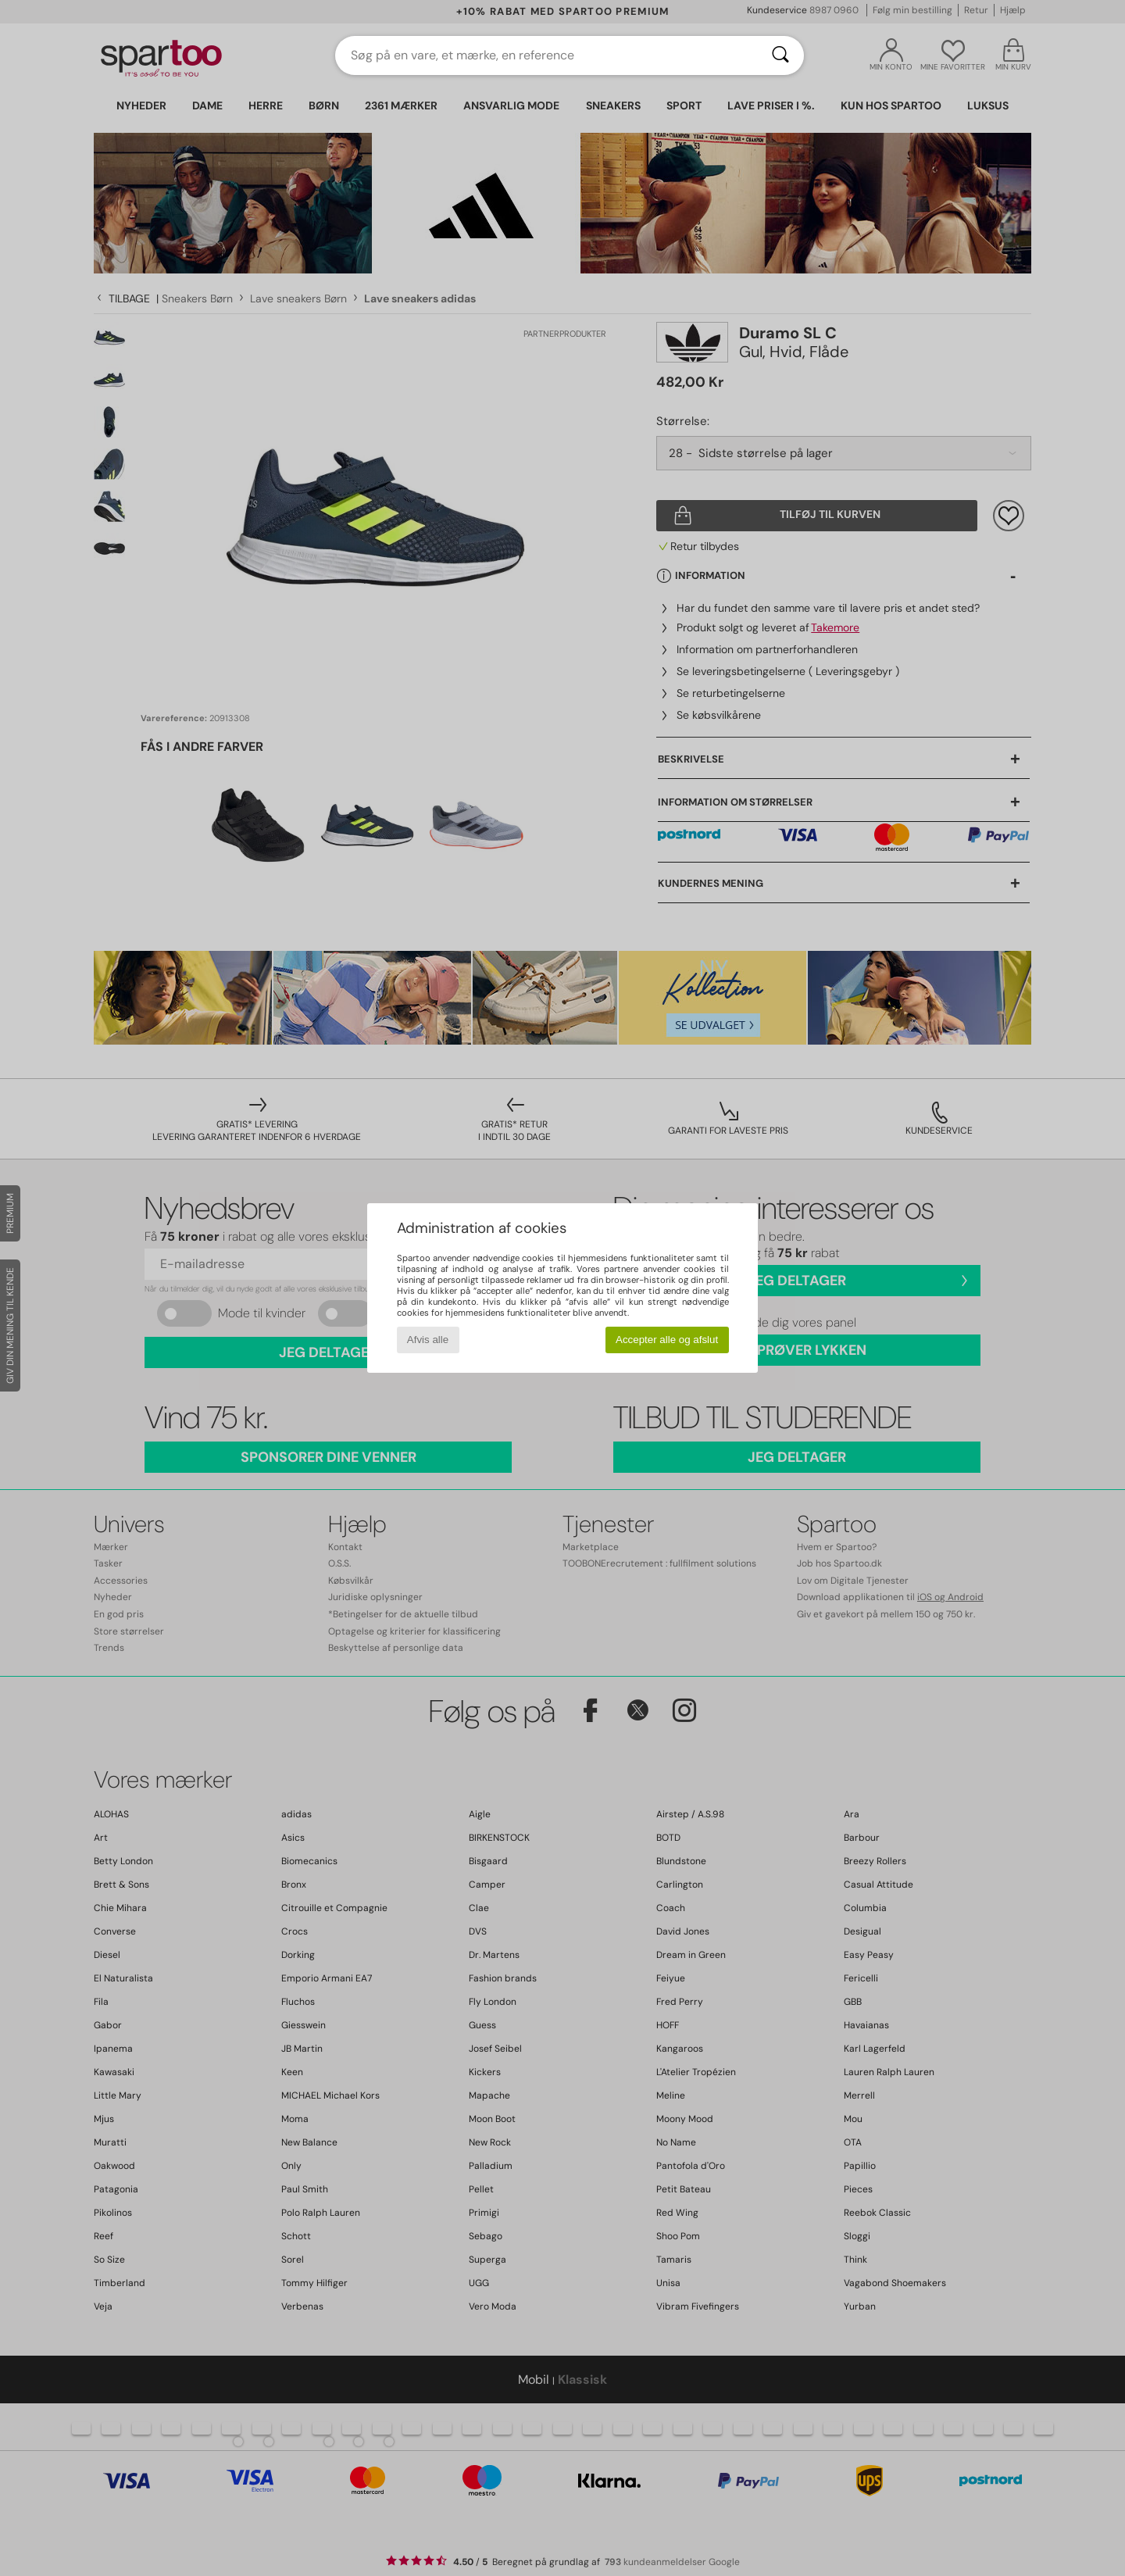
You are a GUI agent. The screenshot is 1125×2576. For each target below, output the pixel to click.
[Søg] (780, 55)
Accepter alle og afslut (667, 1339)
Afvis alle (427, 1339)
